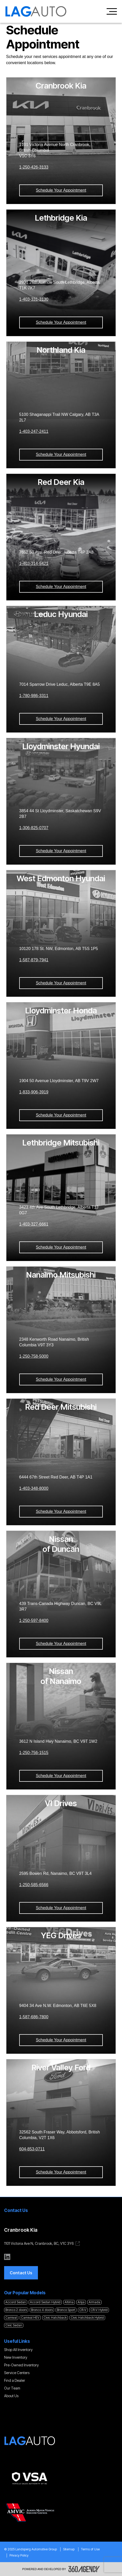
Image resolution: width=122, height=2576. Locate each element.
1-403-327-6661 (33, 1224)
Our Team (12, 2388)
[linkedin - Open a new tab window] (7, 2257)
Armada (94, 2302)
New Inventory (15, 2357)
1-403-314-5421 (33, 563)
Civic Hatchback (55, 2317)
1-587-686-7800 (33, 2017)
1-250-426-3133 (33, 167)
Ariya (81, 2302)
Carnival (11, 2317)
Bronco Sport (66, 2310)
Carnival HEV (30, 2317)
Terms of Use (90, 2549)
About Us (11, 2396)
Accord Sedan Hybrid (45, 2302)
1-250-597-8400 (33, 1620)
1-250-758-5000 (33, 1356)
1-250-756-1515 (33, 1752)
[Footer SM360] (84, 2569)
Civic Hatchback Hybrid (87, 2317)
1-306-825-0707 (33, 828)
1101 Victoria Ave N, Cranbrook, (42, 2243)
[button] (21, 2272)
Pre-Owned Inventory (21, 2365)
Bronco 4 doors (42, 2310)
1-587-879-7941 (33, 960)
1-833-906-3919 (33, 1092)
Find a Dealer (14, 2380)
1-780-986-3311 (33, 695)
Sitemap (69, 2549)
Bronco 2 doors (16, 2310)
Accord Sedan (15, 2302)
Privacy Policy (18, 2555)
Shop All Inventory (18, 2349)
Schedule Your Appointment (61, 190)
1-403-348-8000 (33, 1488)
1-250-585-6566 (33, 1885)
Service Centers (16, 2373)
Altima (69, 2302)
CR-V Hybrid (99, 2310)
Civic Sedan (13, 2325)
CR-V (82, 2310)
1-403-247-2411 (33, 431)
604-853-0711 (32, 2149)
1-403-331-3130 (33, 299)
